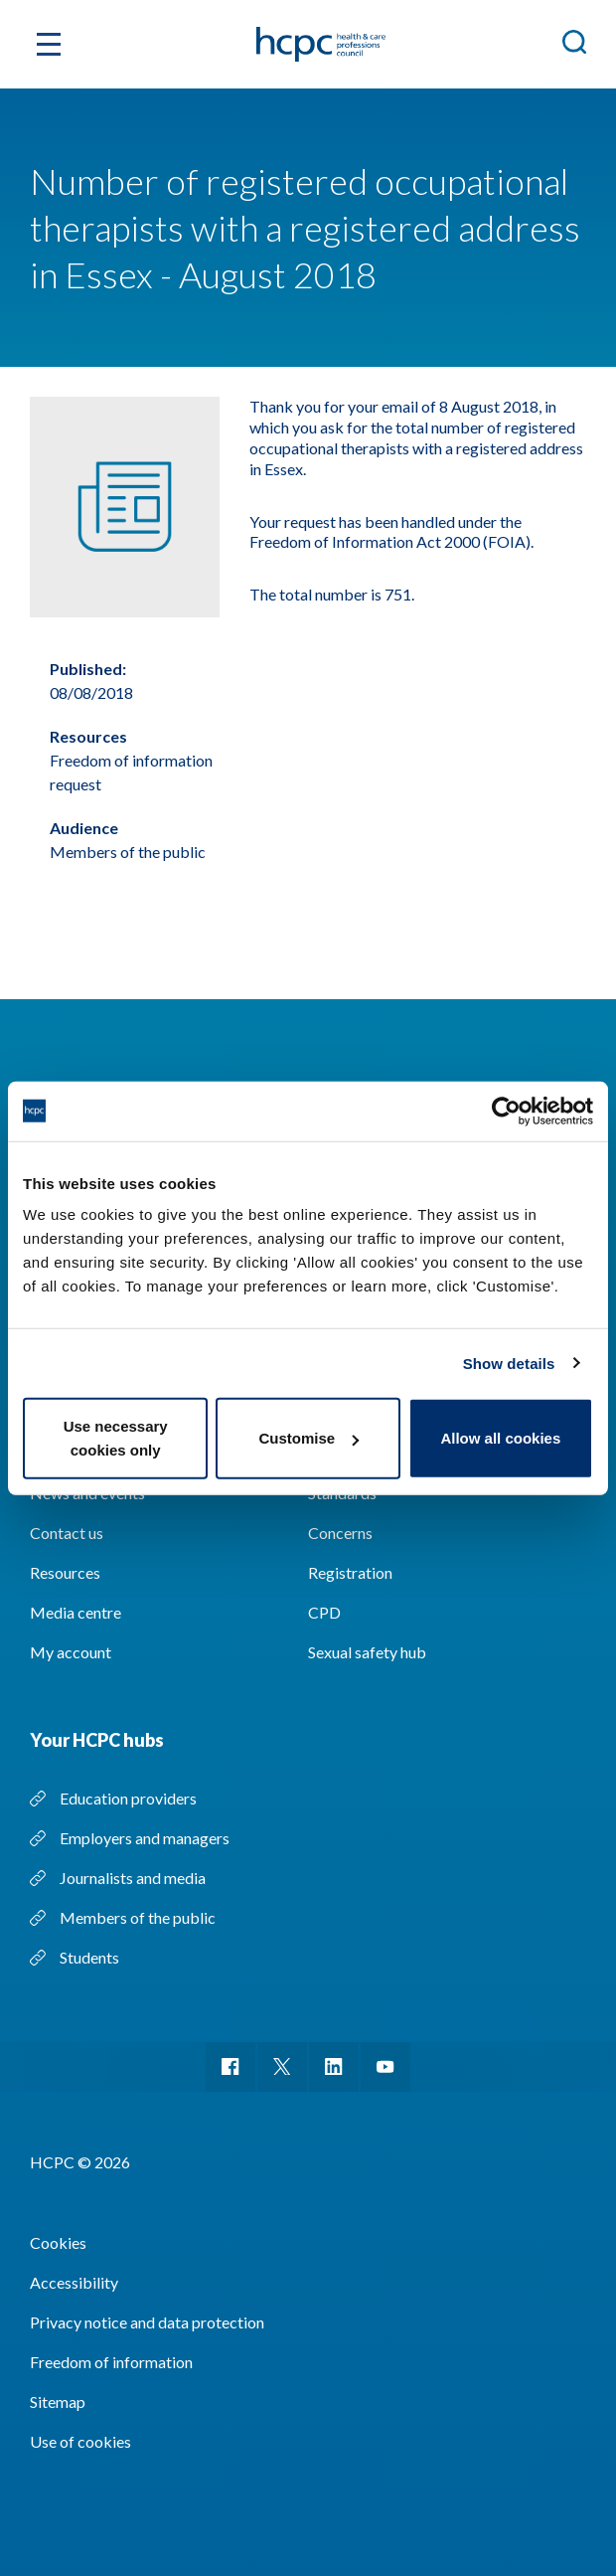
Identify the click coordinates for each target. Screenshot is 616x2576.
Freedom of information (111, 2361)
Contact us (66, 1532)
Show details (509, 1362)
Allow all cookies (500, 1438)
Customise (308, 1438)
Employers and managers (145, 1837)
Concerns (340, 1532)
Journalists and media (133, 1877)
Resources (65, 1572)
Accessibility (74, 2282)
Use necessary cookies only (116, 1438)
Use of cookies (80, 2441)
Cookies (58, 2242)
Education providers (128, 1798)
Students (89, 1957)
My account (70, 1651)
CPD (324, 1612)
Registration (350, 1572)
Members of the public (138, 1917)
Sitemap (57, 2401)
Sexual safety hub (367, 1651)
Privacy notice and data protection (147, 2322)
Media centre (75, 1612)
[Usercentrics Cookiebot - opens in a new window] (506, 1110)
